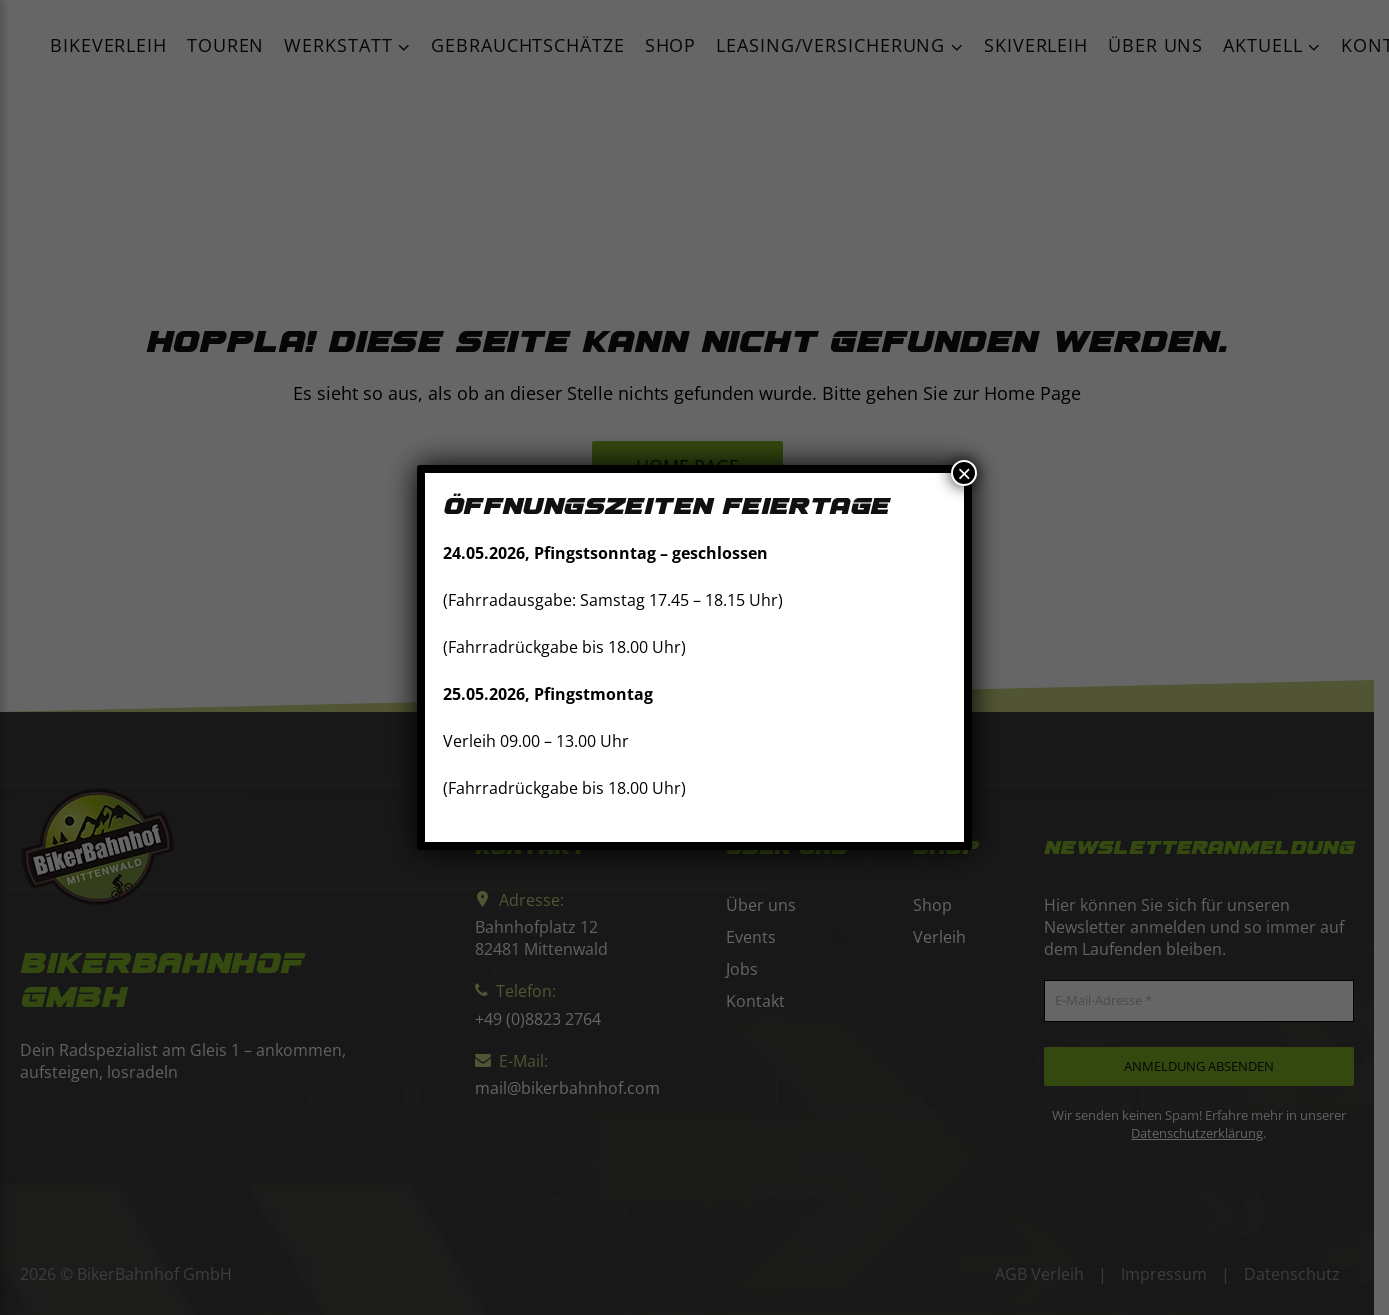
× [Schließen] (964, 473)
